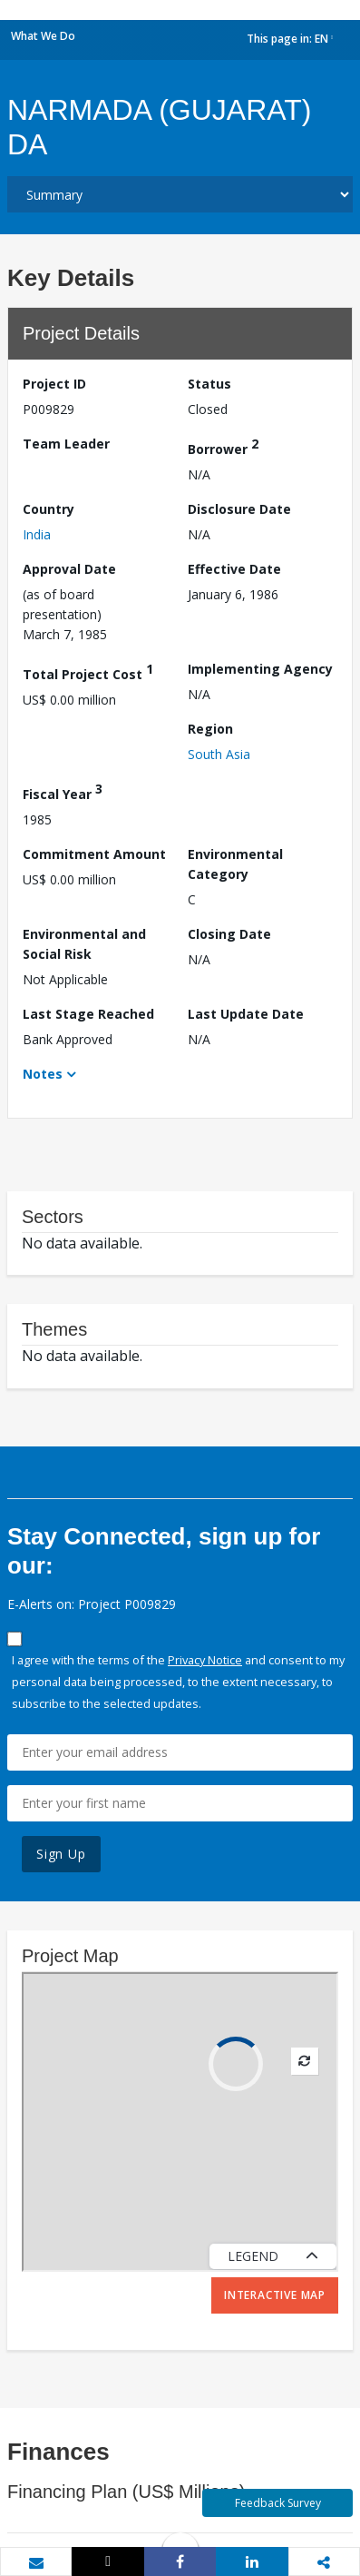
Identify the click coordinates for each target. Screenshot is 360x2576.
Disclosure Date (239, 509)
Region (210, 728)
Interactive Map (275, 2295)
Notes (43, 1073)
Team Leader (66, 443)
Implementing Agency (260, 668)
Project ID (54, 383)
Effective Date (234, 568)
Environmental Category (235, 864)
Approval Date (69, 568)
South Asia (219, 754)
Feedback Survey (278, 2503)
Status (209, 383)
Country (48, 509)
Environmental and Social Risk (84, 943)
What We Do (43, 36)
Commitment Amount (94, 854)
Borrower (223, 446)
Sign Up (61, 1853)
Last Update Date (246, 1013)
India (37, 534)
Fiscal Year (62, 791)
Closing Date (229, 934)
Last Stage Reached (88, 1013)
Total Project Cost (88, 671)
